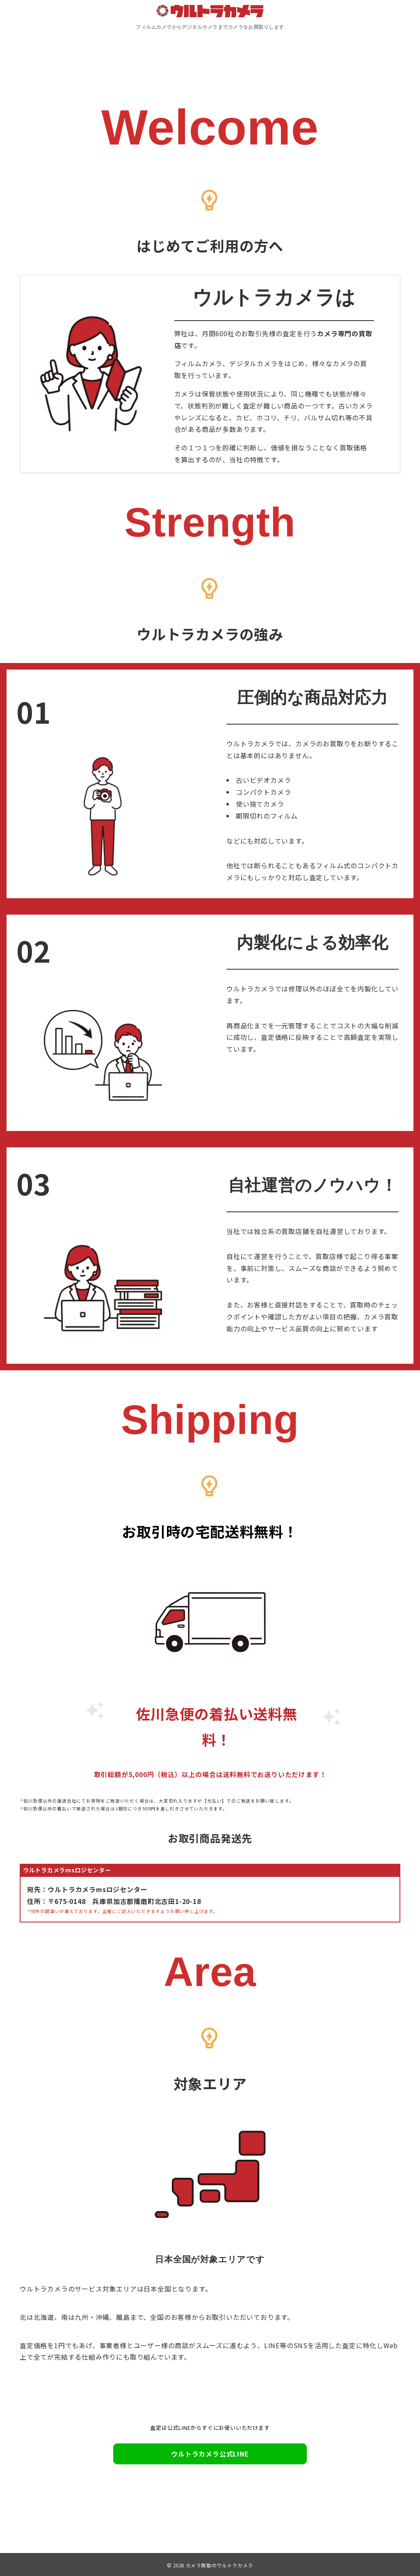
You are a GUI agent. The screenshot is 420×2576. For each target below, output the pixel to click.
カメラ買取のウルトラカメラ (219, 2565)
